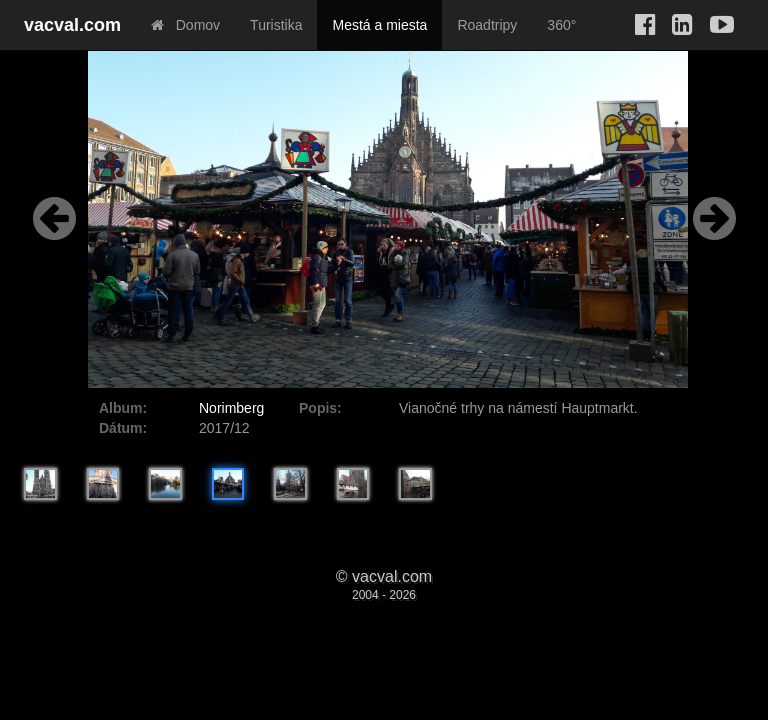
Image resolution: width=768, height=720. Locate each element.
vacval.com (72, 25)
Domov (185, 25)
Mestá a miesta (379, 25)
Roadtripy (487, 25)
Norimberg (231, 408)
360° (561, 25)
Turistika (276, 25)
